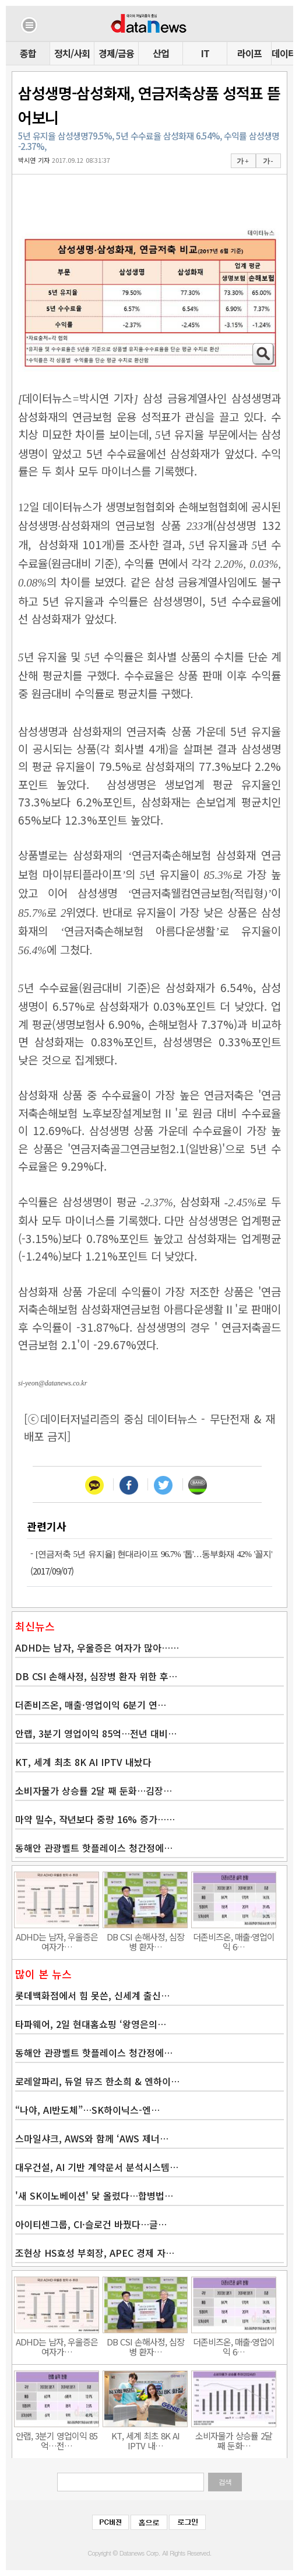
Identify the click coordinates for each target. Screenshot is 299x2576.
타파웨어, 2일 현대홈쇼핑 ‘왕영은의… (90, 2024)
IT (205, 53)
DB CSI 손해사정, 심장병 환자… (145, 1942)
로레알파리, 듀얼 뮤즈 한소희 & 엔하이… (97, 2081)
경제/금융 (116, 53)
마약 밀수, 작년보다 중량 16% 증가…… (95, 1819)
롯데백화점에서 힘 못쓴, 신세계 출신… (92, 1995)
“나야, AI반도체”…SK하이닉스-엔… (87, 2110)
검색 (225, 2482)
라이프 (249, 53)
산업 (161, 53)
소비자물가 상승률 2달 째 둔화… (233, 2441)
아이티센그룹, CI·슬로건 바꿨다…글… (91, 2224)
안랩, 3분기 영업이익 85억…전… (56, 2441)
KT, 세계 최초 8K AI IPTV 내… (145, 2441)
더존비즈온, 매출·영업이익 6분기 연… (90, 1705)
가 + (242, 161)
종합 (28, 53)
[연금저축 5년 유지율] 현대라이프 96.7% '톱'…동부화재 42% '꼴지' (154, 1554)
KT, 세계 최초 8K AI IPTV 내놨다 (83, 1762)
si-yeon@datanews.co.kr (52, 1383)
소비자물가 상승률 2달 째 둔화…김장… (93, 1790)
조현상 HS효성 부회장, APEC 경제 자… (94, 2253)
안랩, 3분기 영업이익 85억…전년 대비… (96, 1733)
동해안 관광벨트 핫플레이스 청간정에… (94, 1848)
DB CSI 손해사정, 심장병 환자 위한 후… (96, 1676)
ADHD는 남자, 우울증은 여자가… (57, 1942)
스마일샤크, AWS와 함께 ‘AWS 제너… (91, 2138)
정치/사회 (72, 53)
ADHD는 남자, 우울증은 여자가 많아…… (97, 1647)
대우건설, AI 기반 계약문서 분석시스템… (96, 2167)
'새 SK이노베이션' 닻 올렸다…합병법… (94, 2195)
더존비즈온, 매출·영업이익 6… (234, 1942)
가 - (268, 161)
